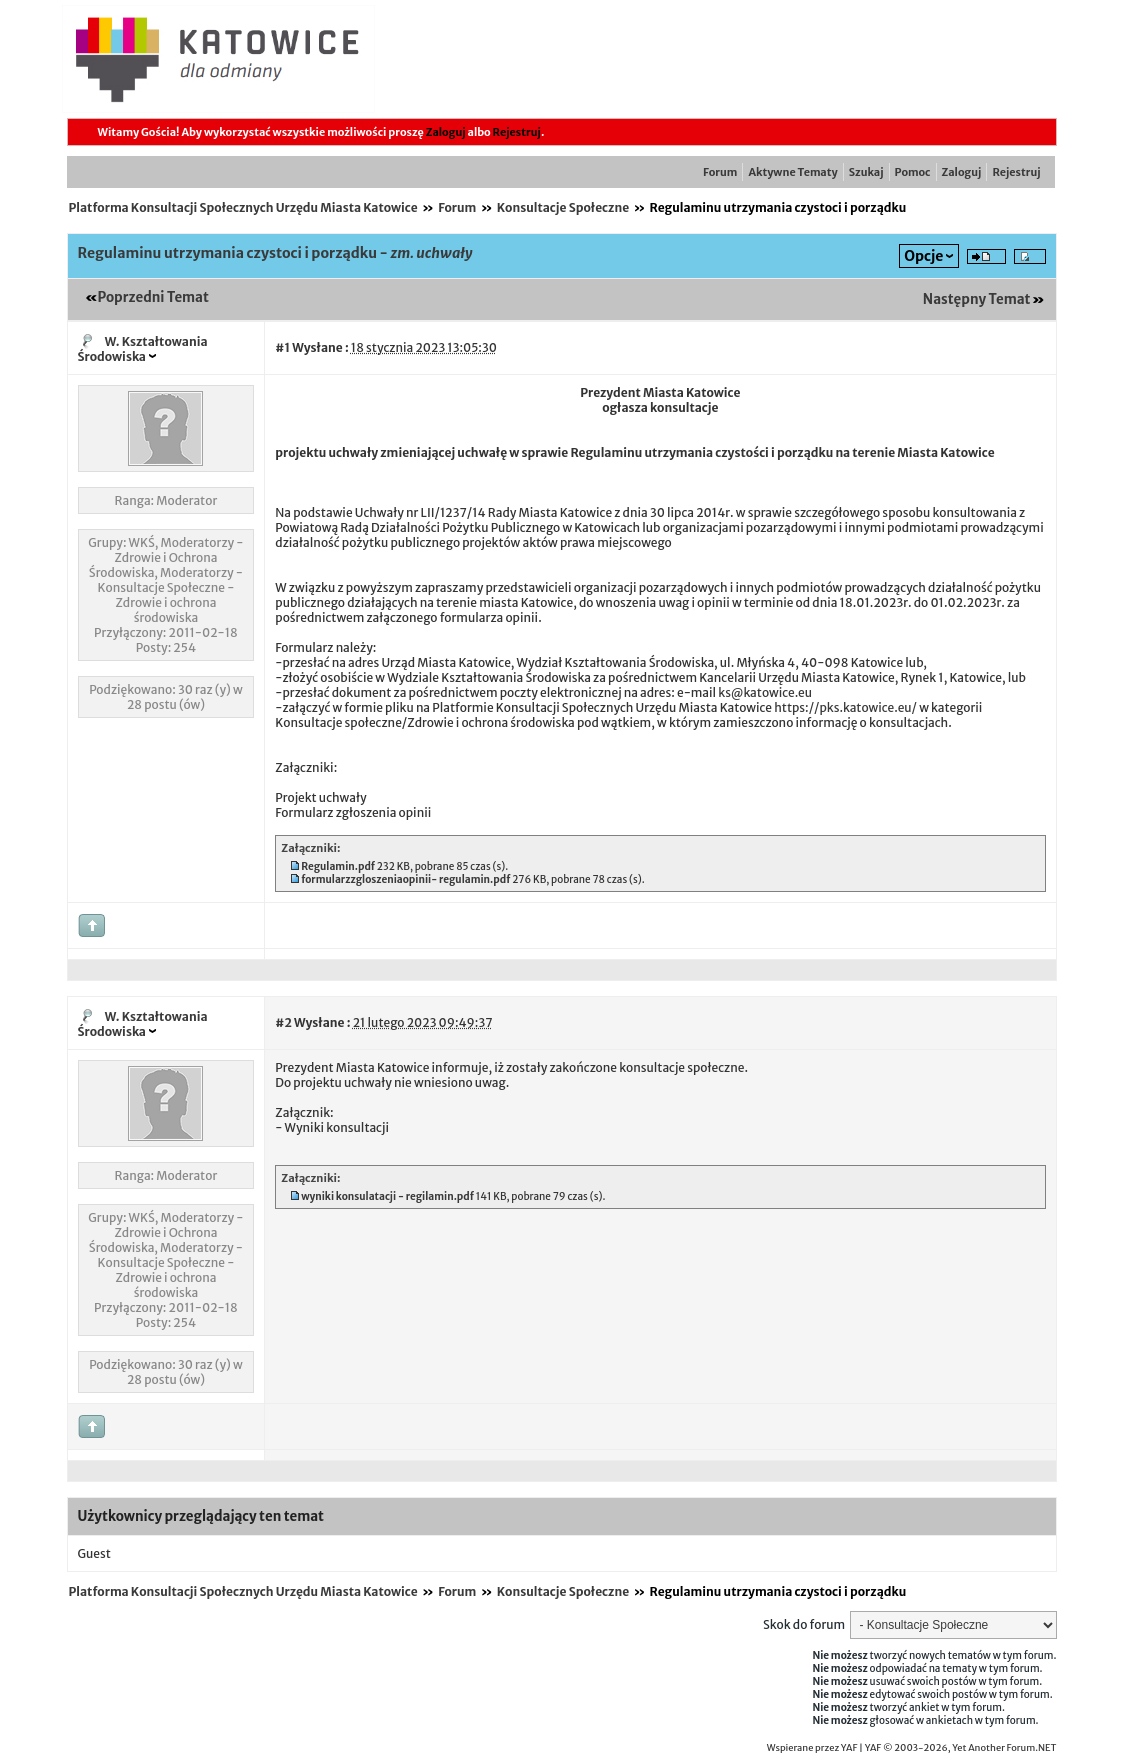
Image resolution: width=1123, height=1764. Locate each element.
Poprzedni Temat (153, 297)
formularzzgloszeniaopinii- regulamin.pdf (405, 879)
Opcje (923, 256)
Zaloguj (446, 132)
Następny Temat (977, 299)
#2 (283, 1022)
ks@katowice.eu (765, 692)
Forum (720, 172)
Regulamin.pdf (338, 866)
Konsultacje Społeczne (563, 207)
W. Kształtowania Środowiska (143, 349)
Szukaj (866, 172)
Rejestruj (517, 132)
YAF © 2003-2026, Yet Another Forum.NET (961, 1748)
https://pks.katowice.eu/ (845, 707)
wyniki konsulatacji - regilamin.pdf (387, 1196)
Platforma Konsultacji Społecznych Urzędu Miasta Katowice (243, 207)
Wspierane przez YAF (812, 1748)
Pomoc (913, 172)
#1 (282, 347)
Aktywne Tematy (792, 172)
